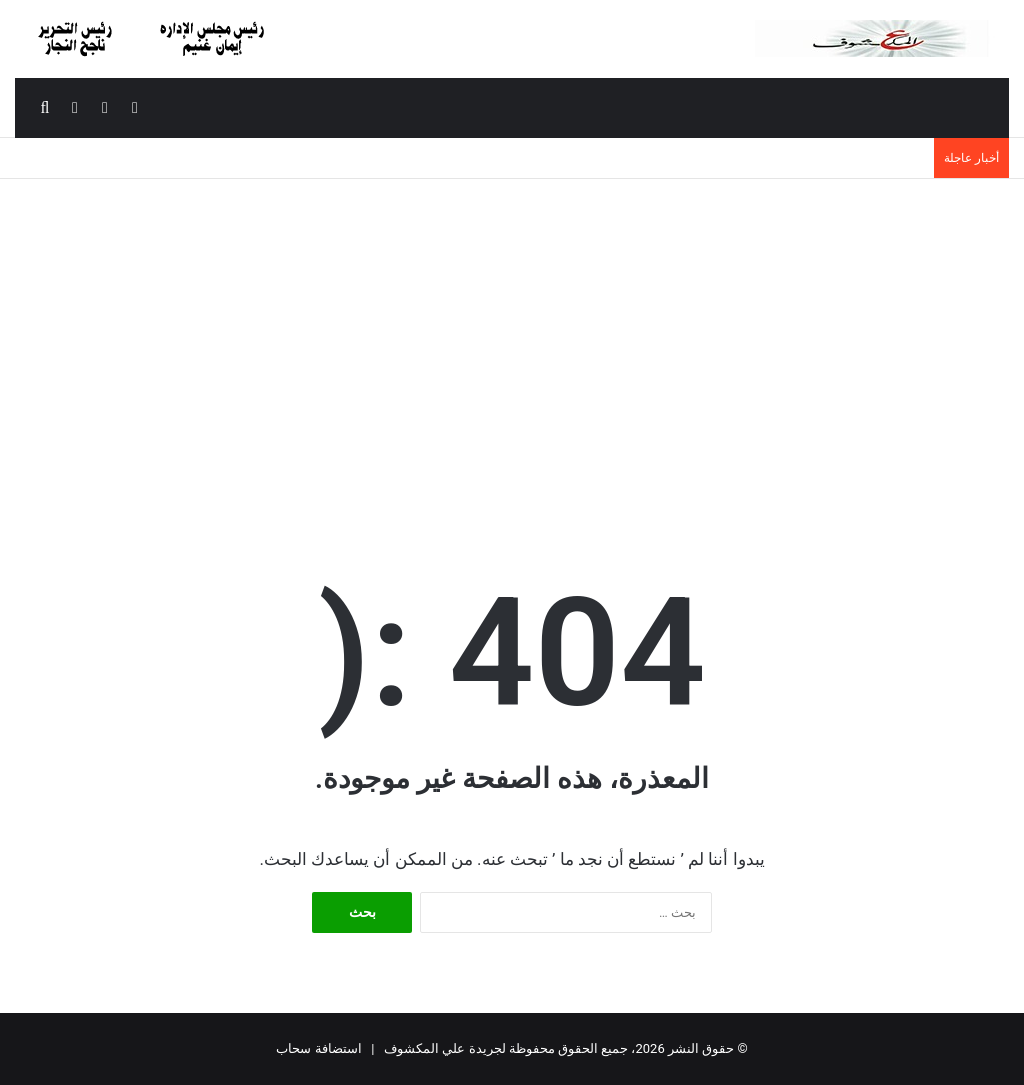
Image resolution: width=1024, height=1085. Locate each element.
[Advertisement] (512, 349)
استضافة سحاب (318, 1048)
